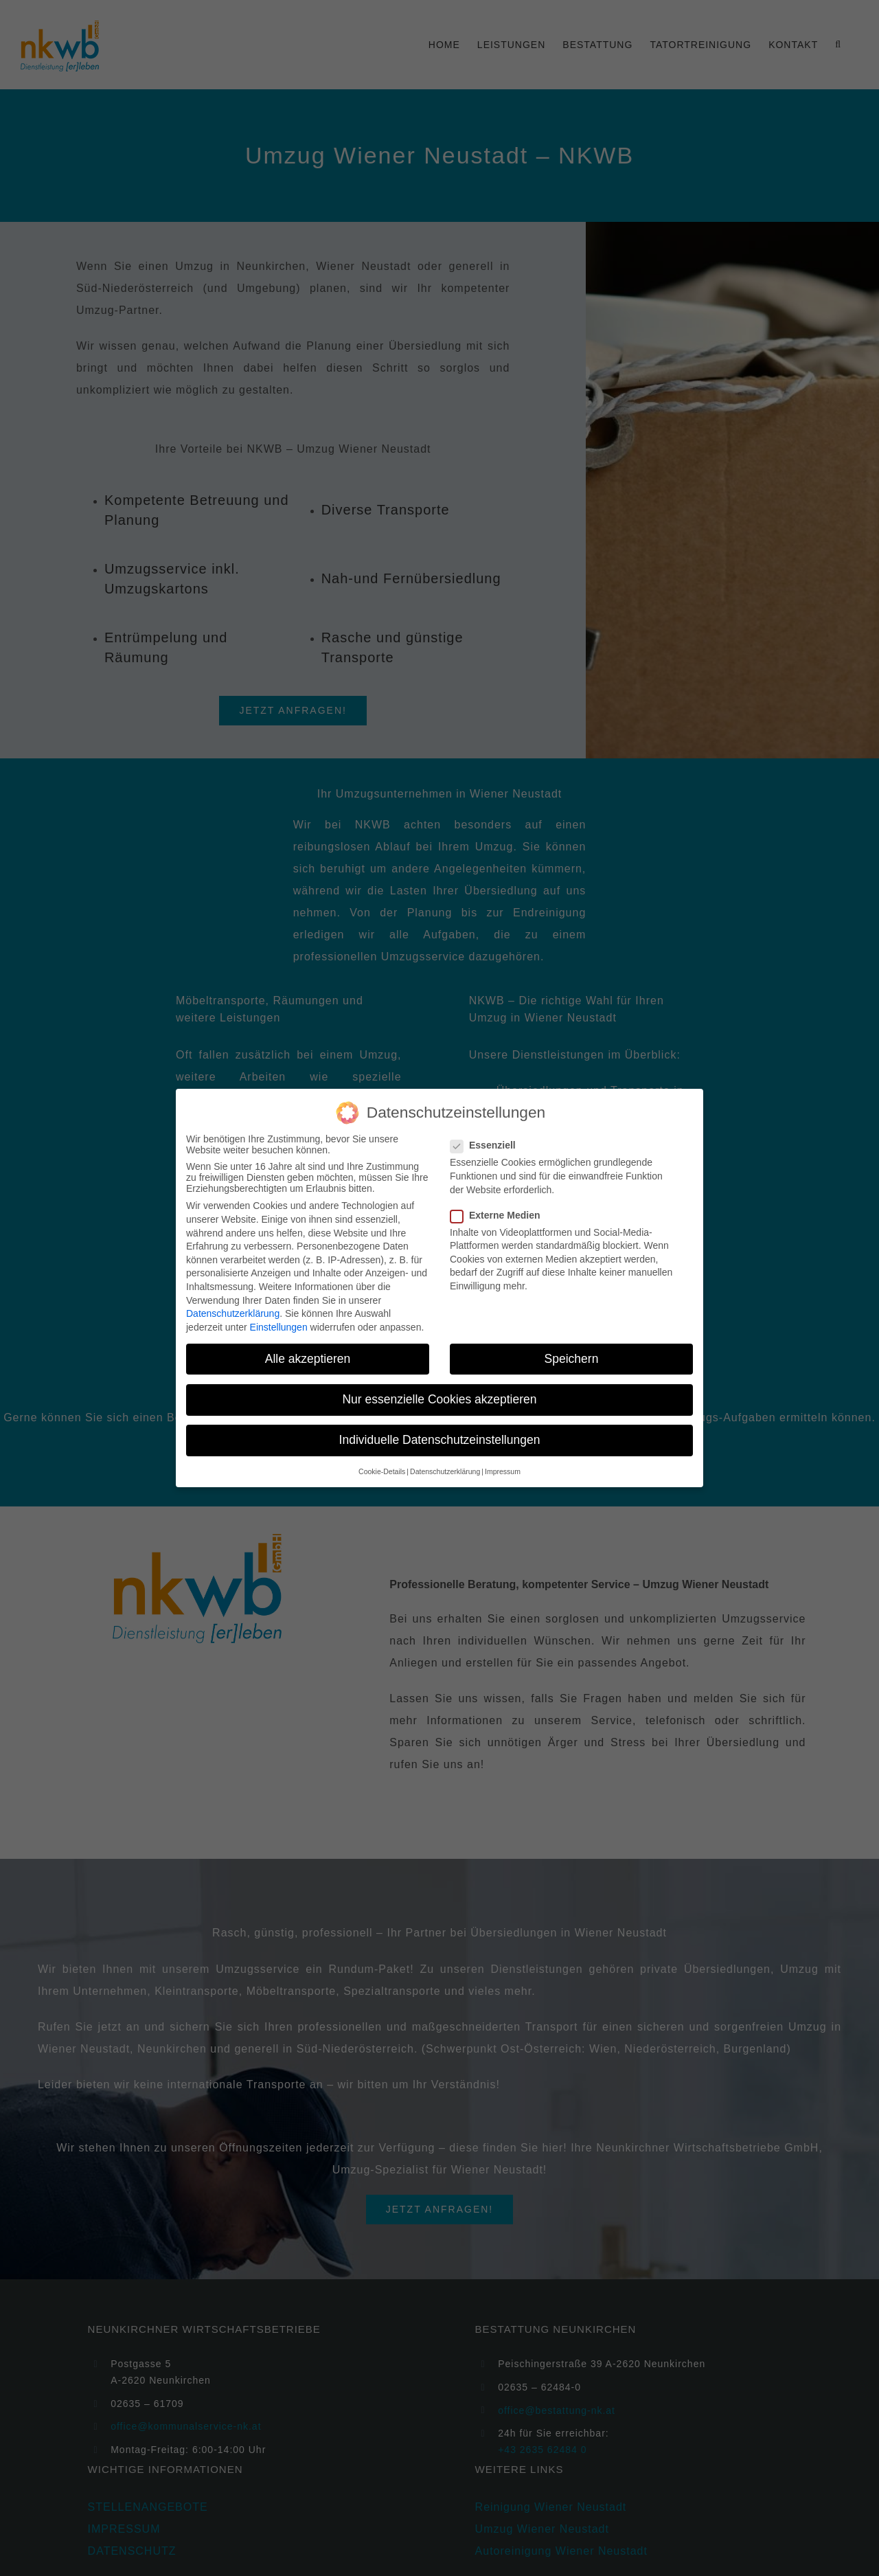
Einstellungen (279, 1327)
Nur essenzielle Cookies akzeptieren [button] (439, 1399)
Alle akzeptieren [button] (308, 1359)
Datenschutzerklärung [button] (445, 1471)
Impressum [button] (503, 1471)
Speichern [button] (572, 1359)
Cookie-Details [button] (381, 1471)
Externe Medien (500, 1215)
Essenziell (488, 1145)
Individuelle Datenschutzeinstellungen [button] (439, 1440)
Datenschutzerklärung (232, 1313)
